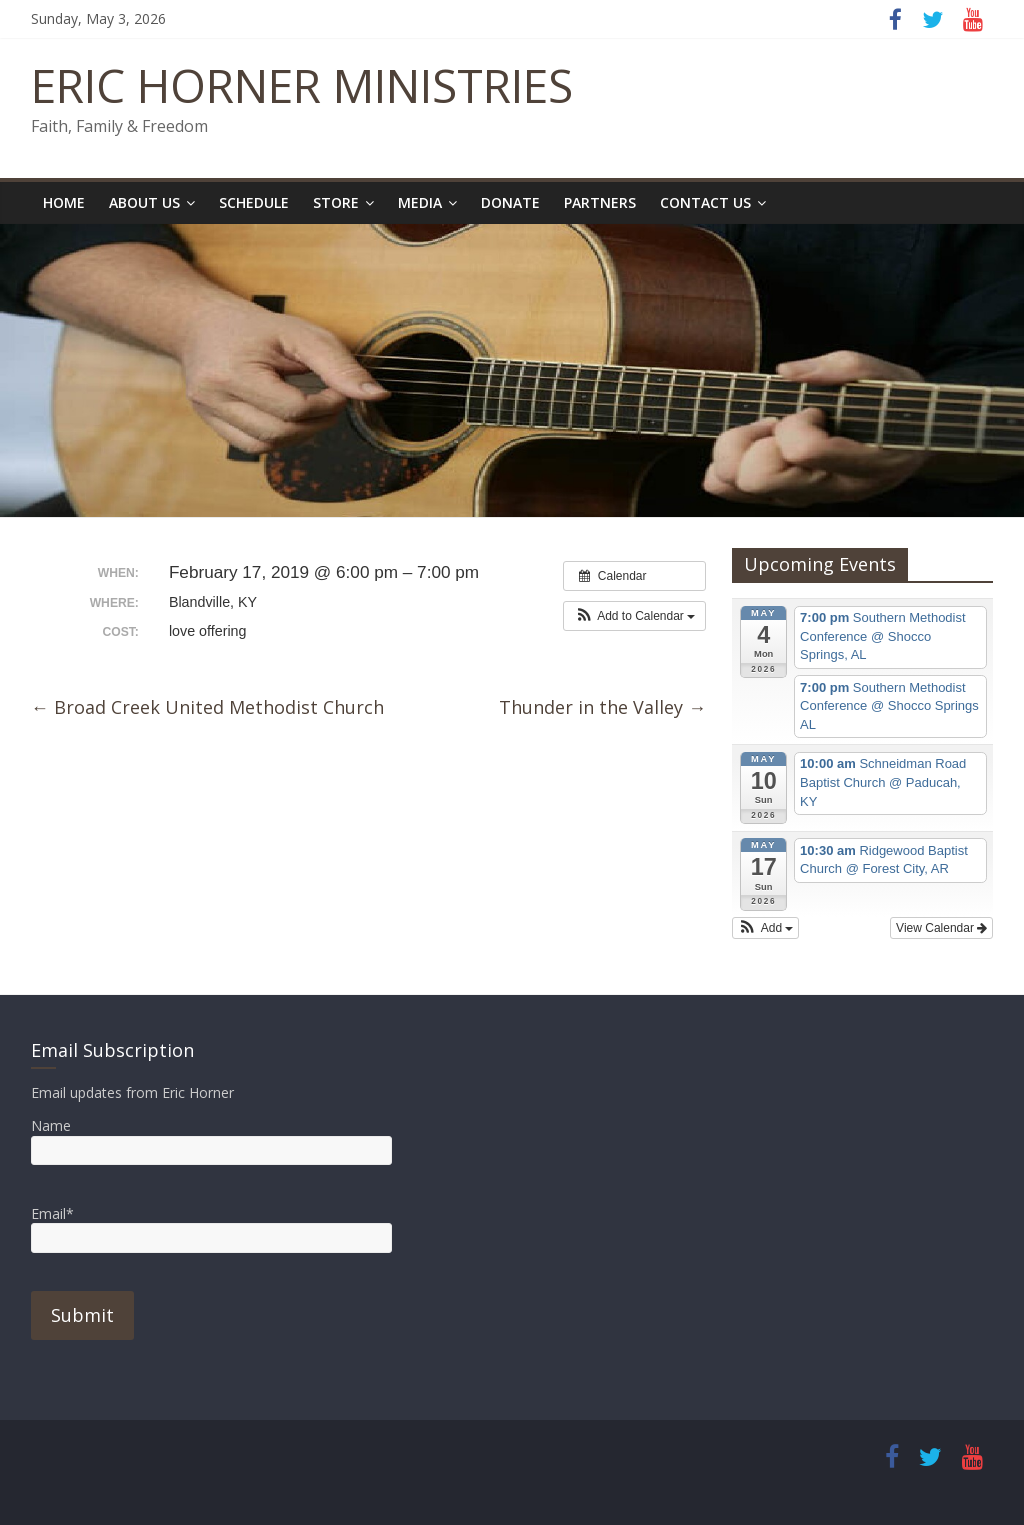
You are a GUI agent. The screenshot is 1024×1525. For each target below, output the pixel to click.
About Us (144, 202)
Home (64, 202)
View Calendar (941, 928)
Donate (510, 202)
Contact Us (705, 202)
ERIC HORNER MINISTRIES (302, 85)
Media (420, 202)
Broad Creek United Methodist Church (207, 707)
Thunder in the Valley (602, 707)
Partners (600, 202)
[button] (634, 616)
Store (336, 202)
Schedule (254, 202)
